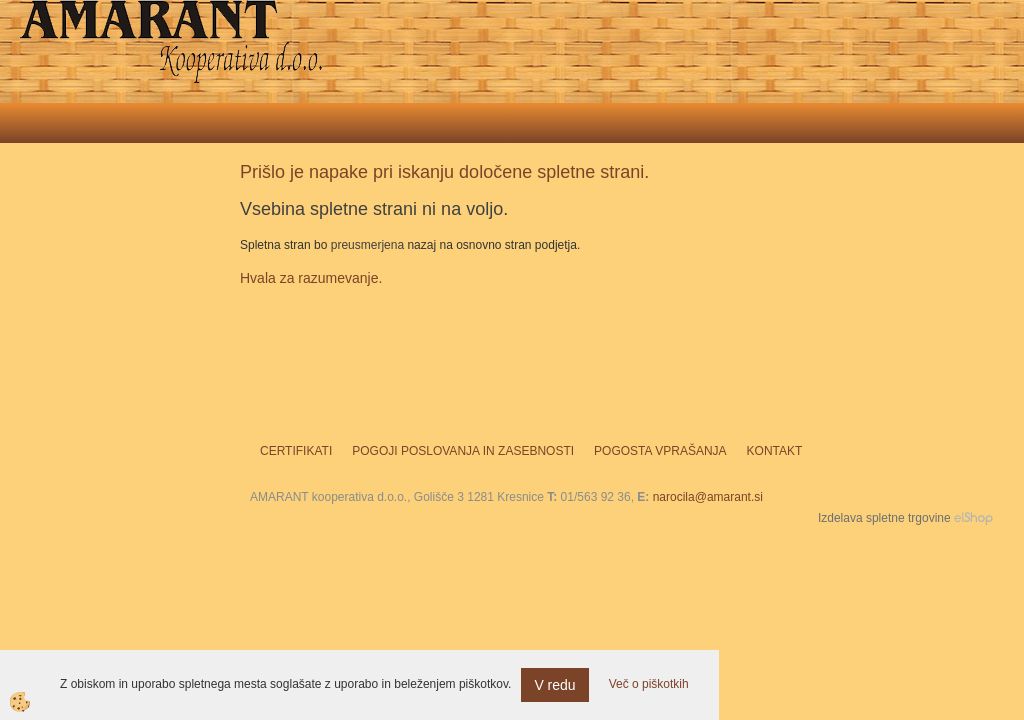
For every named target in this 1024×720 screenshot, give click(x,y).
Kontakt (775, 451)
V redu (554, 685)
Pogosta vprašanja (660, 451)
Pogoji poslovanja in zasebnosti (463, 451)
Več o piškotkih (649, 684)
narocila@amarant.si (708, 497)
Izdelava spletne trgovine (884, 518)
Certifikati (296, 451)
